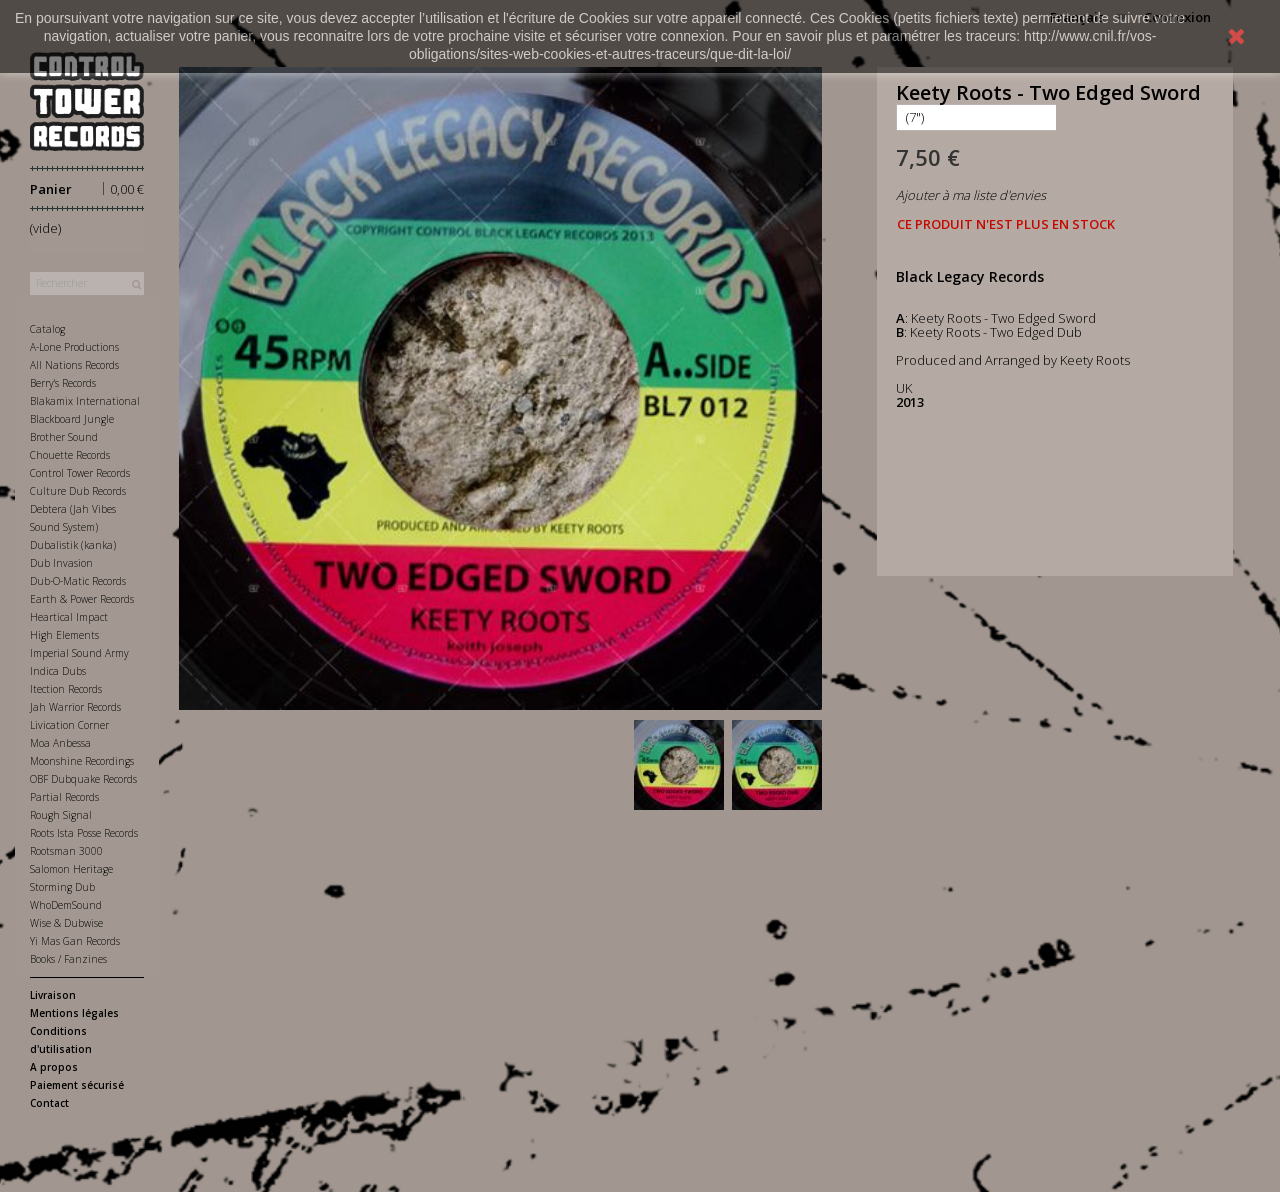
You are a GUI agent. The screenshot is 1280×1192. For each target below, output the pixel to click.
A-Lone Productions (74, 347)
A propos (54, 1067)
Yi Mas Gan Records (75, 941)
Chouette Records (70, 455)
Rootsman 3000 (66, 851)
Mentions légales (74, 1013)
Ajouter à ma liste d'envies (971, 195)
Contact (49, 1103)
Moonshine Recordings (82, 761)
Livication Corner (69, 725)
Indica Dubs (58, 671)
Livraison (53, 995)
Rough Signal (61, 815)
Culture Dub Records (78, 491)
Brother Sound (64, 437)
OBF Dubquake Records (83, 779)
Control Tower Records (80, 473)
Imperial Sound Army (79, 653)
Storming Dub (62, 887)
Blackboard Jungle (72, 419)
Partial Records (64, 797)
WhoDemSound (66, 905)
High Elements (64, 635)
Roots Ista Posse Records (84, 833)
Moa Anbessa (60, 743)
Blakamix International (85, 401)
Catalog (47, 329)
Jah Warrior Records (75, 707)
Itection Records (66, 689)
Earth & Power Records (82, 599)
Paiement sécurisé (77, 1085)
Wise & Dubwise (66, 923)
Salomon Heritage (71, 869)
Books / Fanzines (68, 959)
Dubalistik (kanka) (73, 545)
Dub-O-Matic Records (78, 581)
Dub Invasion (61, 563)
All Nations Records (74, 365)
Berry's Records (63, 383)
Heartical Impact (69, 617)
